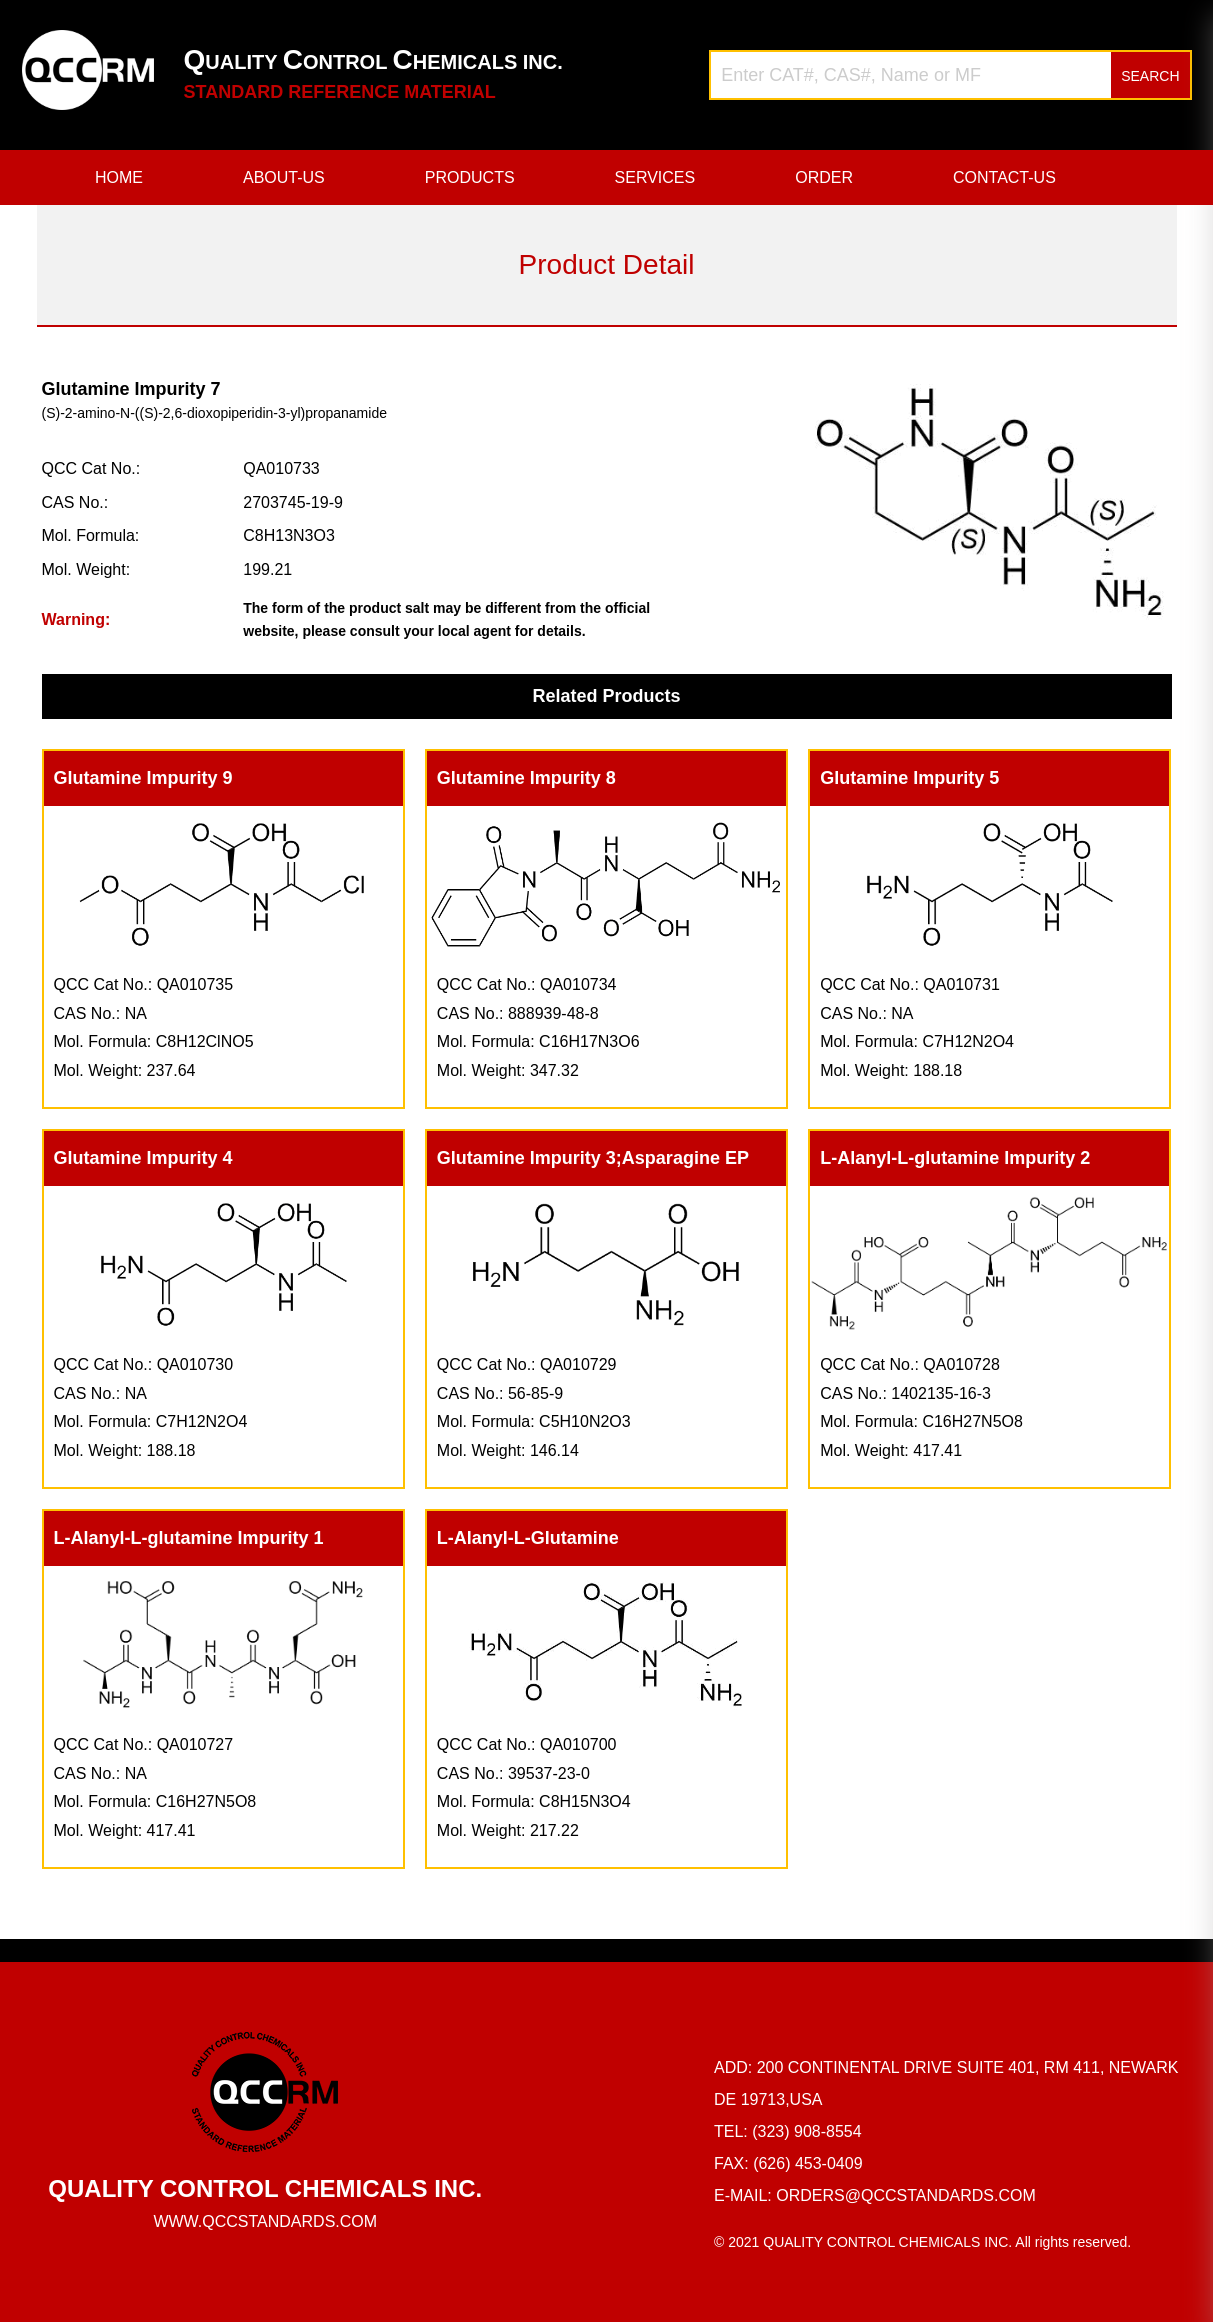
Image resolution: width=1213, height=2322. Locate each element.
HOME (119, 177)
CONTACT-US (1004, 177)
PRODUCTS (470, 177)
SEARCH (1150, 76)
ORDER (824, 177)
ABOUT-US (284, 177)
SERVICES (655, 177)
